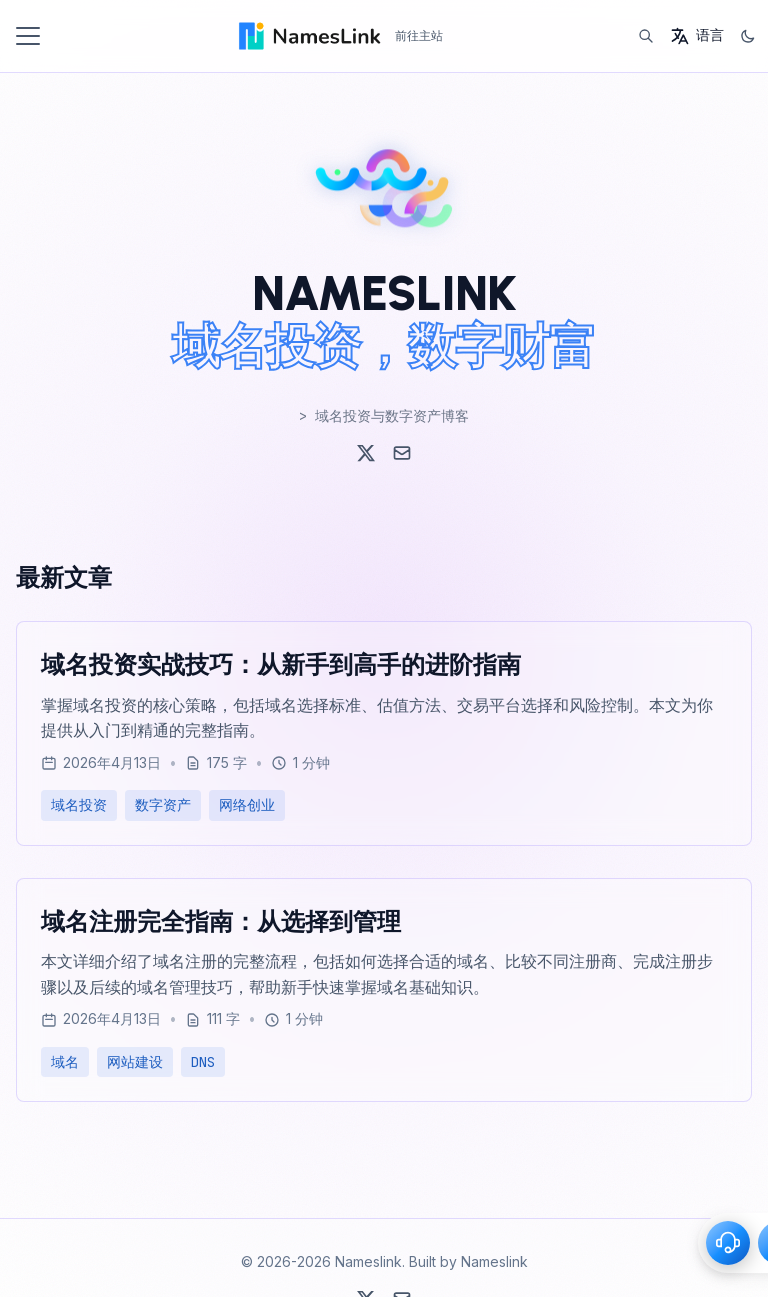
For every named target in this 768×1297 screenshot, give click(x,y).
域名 (65, 1062)
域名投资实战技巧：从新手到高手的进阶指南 (281, 664)
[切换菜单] (28, 36)
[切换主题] (748, 36)
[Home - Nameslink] (308, 36)
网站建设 (135, 1062)
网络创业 (247, 805)
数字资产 (163, 805)
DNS (203, 1062)
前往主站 (419, 35)
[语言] (697, 36)
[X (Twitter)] (366, 453)
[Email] (402, 453)
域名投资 (79, 805)
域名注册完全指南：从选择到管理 (221, 921)
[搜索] (646, 36)
